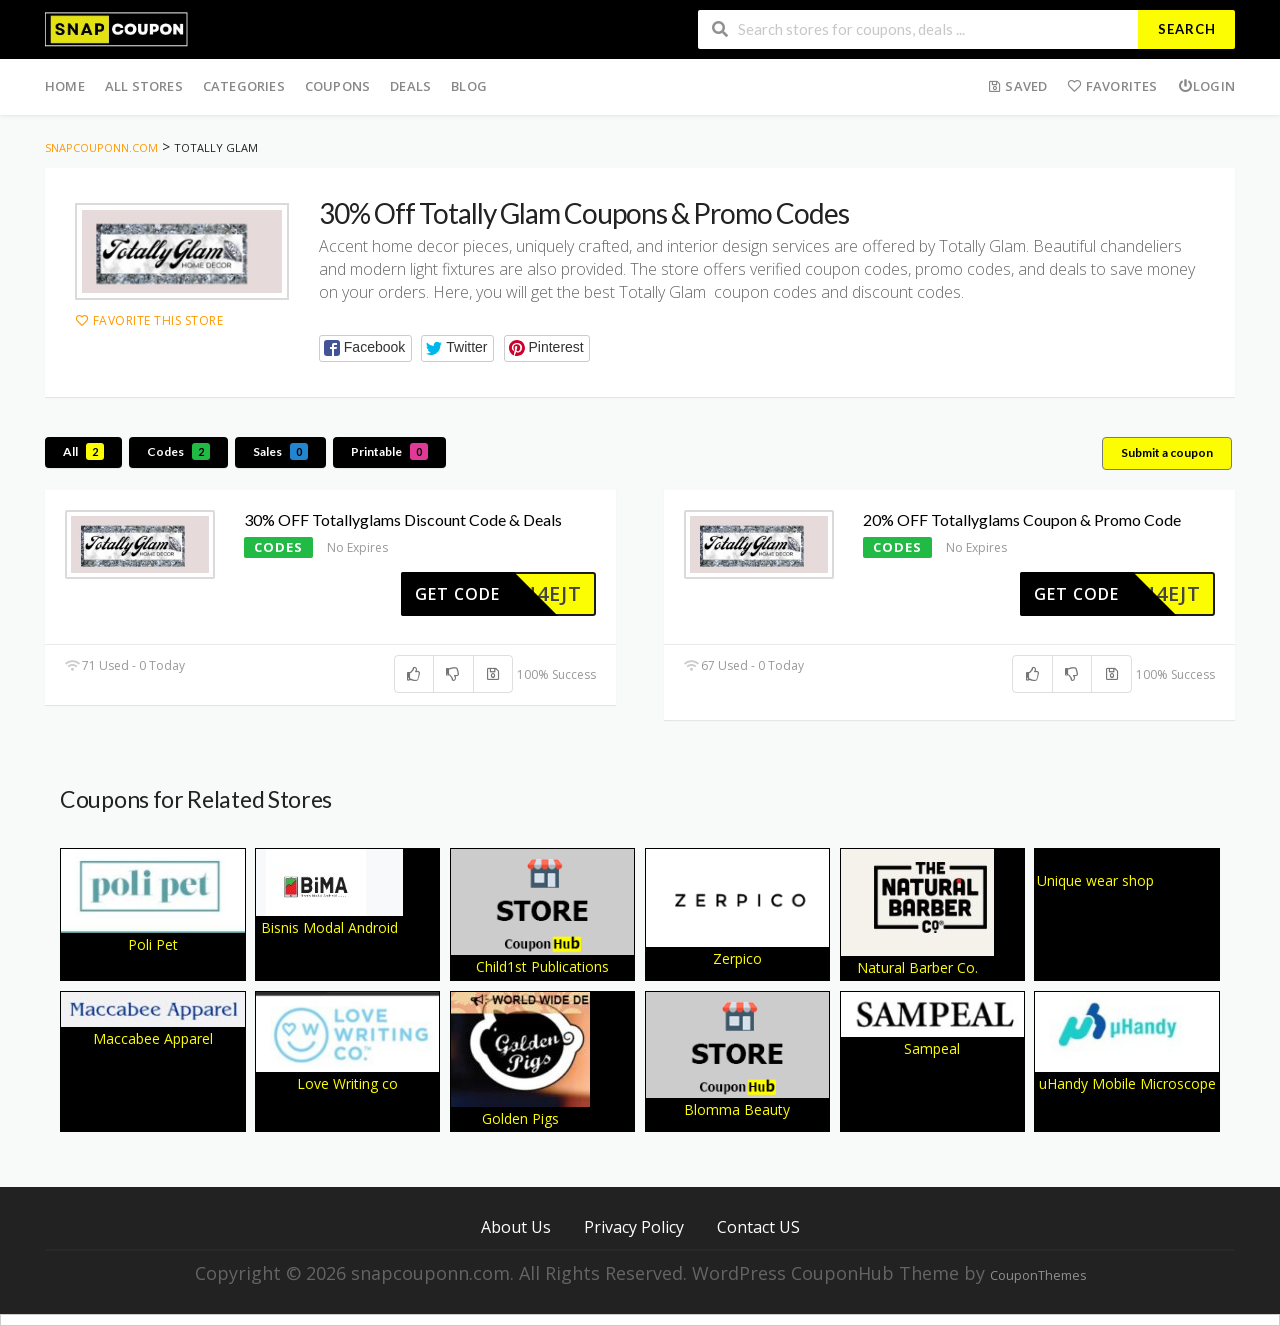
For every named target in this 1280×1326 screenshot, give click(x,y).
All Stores (144, 86)
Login (1206, 86)
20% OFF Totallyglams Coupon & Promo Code (1022, 519)
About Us (516, 1226)
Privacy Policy (634, 1226)
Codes (178, 451)
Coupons (337, 86)
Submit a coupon (1167, 452)
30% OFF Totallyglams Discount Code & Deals (403, 519)
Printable (389, 451)
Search (1187, 29)
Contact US (758, 1226)
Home (65, 86)
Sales (280, 451)
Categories (244, 86)
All (83, 451)
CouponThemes (1038, 1275)
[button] (365, 348)
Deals (410, 86)
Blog (469, 86)
